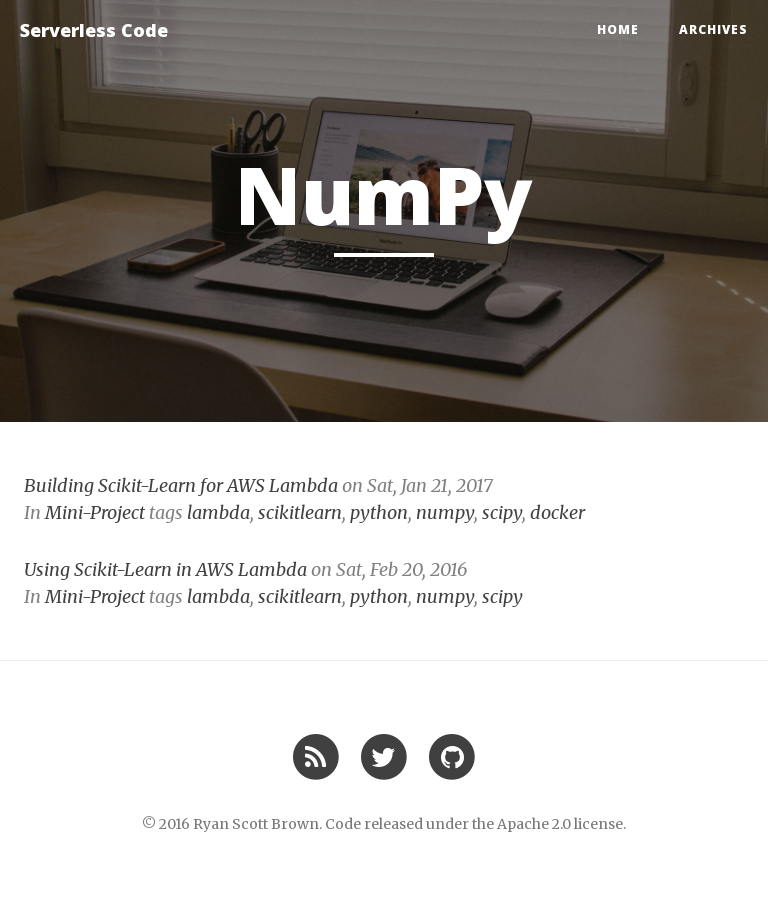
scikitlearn (300, 512)
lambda (218, 512)
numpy (445, 512)
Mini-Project (95, 512)
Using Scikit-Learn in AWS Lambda (165, 569)
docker (557, 512)
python (379, 512)
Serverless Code (94, 30)
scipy (502, 512)
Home (618, 29)
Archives (713, 29)
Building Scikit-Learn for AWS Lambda (181, 485)
